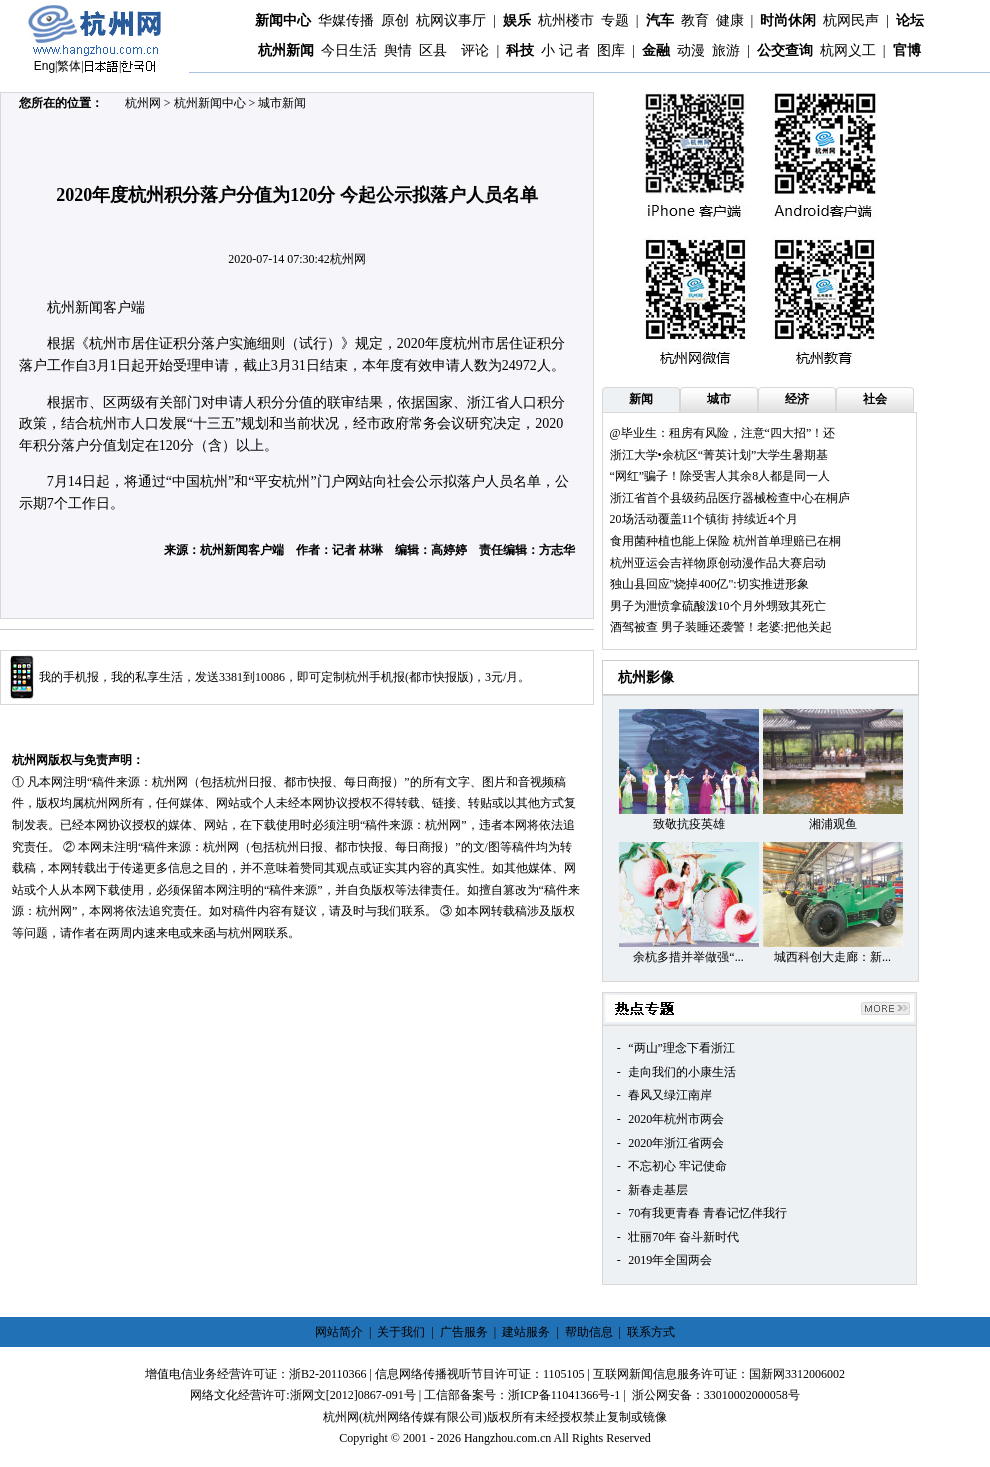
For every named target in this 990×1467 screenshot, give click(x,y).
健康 (730, 20)
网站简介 (339, 1332)
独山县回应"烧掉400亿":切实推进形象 (709, 584)
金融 (656, 50)
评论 (475, 50)
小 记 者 (565, 50)
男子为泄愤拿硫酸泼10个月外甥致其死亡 (718, 606)
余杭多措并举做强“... (688, 957)
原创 (395, 20)
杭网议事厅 (451, 20)
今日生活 (349, 50)
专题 (615, 20)
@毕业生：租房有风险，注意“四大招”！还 (723, 433)
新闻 (641, 399)
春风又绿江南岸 (670, 1095)
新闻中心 (283, 20)
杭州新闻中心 (210, 103)
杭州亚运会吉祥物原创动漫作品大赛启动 (718, 563)
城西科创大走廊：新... (832, 957)
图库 (611, 50)
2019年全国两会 (670, 1260)
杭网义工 (848, 50)
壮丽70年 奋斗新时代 (683, 1237)
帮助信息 (589, 1332)
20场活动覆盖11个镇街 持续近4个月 (704, 519)
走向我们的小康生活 (682, 1072)
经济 (797, 399)
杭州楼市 (566, 20)
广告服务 (464, 1332)
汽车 (660, 20)
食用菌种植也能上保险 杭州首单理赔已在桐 (725, 541)
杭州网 (143, 103)
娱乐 (517, 20)
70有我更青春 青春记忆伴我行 (707, 1213)
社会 (875, 399)
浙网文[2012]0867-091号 (353, 1395)
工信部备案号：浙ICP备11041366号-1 (522, 1395)
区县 (433, 50)
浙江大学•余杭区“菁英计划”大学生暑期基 (719, 455)
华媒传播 (346, 20)
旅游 (726, 50)
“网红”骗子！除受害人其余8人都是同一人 (720, 476)
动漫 (691, 50)
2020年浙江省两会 (676, 1143)
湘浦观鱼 (833, 824)
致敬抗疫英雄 (689, 824)
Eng (44, 66)
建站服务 (526, 1332)
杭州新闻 (286, 50)
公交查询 (785, 50)
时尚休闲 (788, 20)
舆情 (398, 50)
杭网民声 (851, 20)
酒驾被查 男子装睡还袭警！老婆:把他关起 (721, 627)
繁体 (69, 66)
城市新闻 (282, 103)
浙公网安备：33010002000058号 (716, 1395)
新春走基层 (658, 1190)
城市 (719, 399)
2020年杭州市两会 (676, 1119)
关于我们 (401, 1332)
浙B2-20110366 (328, 1374)
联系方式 (651, 1332)
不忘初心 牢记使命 (677, 1166)
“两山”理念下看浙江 (681, 1048)
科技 (520, 50)
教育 (695, 20)
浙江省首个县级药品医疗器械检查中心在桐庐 (730, 498)
